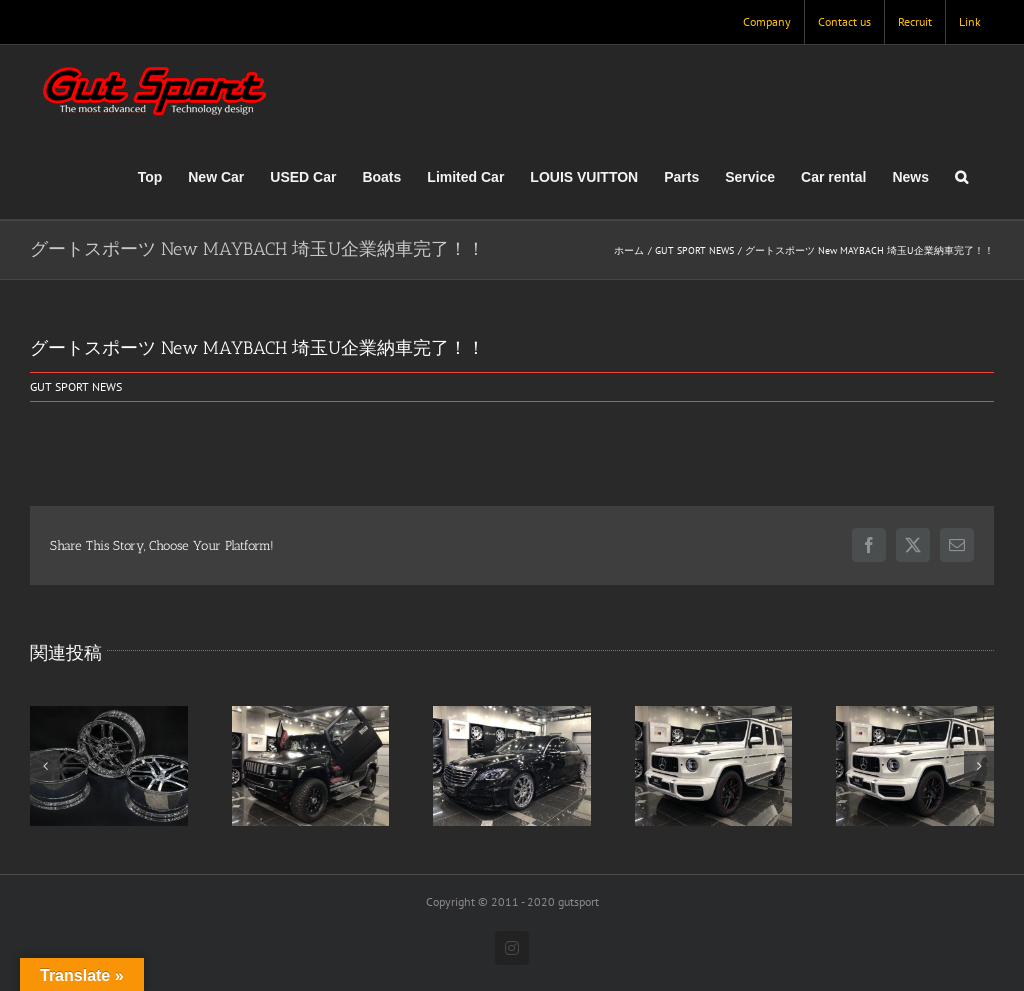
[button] (961, 177)
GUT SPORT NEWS (76, 386)
